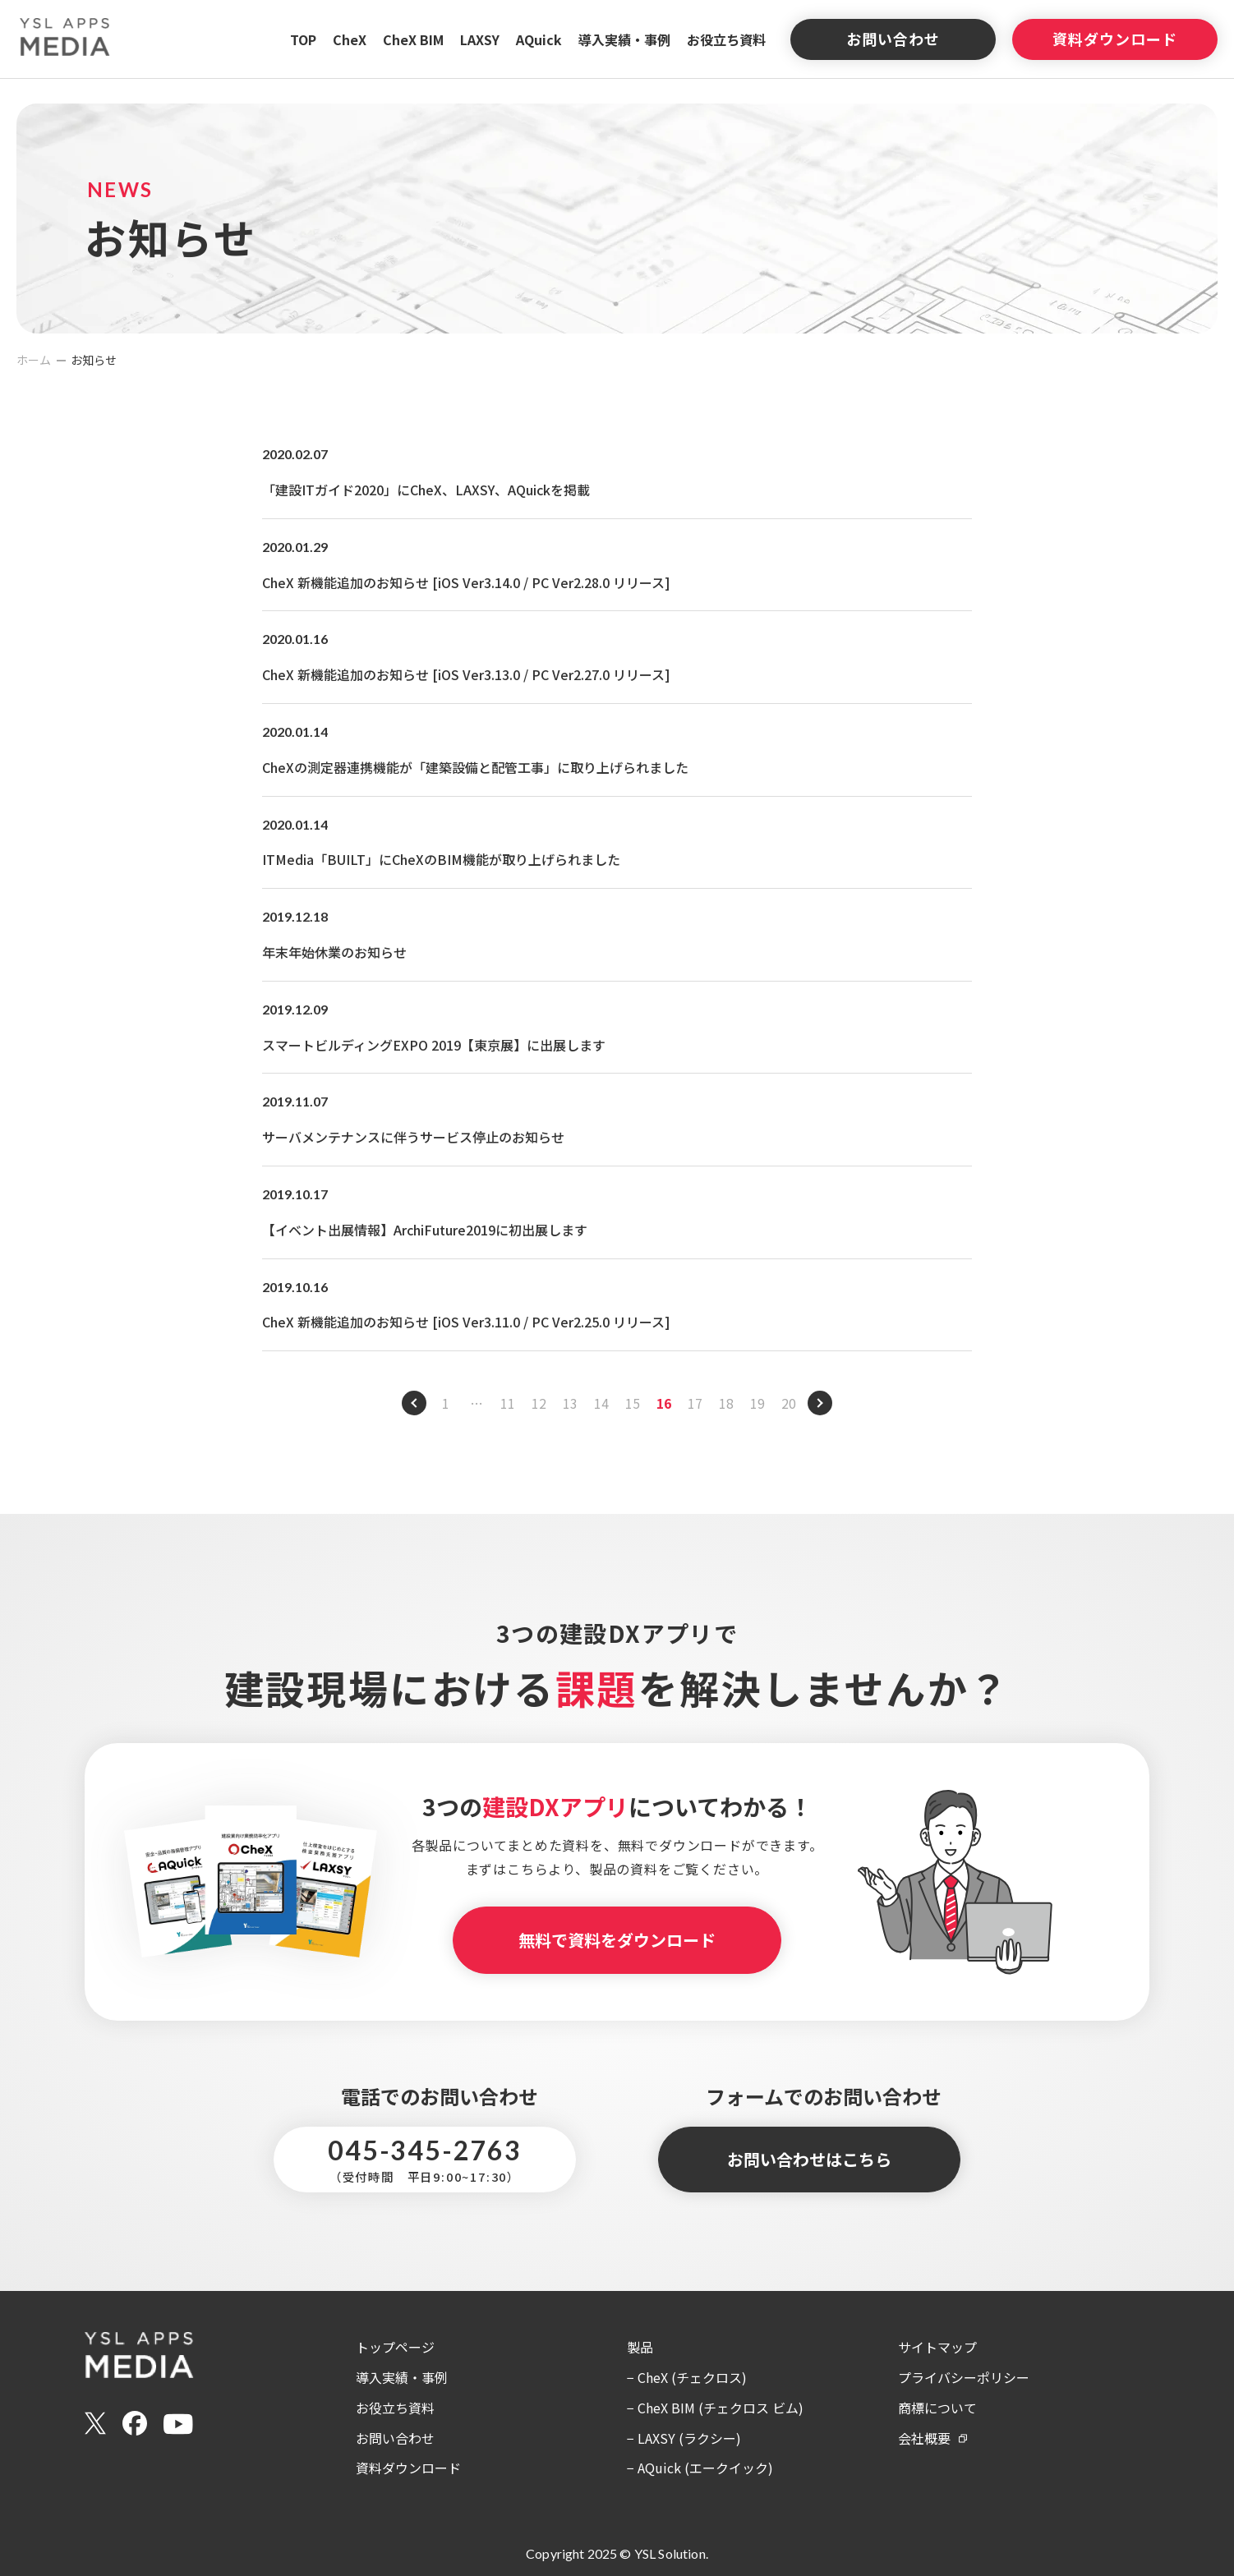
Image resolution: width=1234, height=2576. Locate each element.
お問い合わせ (892, 38)
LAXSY (480, 39)
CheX (349, 39)
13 (570, 1403)
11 (507, 1403)
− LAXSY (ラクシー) (684, 2438)
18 (726, 1403)
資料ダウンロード (1114, 38)
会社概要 (924, 2438)
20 (788, 1403)
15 (632, 1403)
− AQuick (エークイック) (700, 2467)
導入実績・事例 (624, 39)
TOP (303, 39)
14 (601, 1403)
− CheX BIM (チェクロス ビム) (715, 2407)
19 (757, 1403)
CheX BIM (413, 39)
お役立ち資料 (726, 39)
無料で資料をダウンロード (617, 1940)
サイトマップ (937, 2347)
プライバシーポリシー (963, 2377)
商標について (937, 2407)
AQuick (539, 39)
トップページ (395, 2347)
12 (539, 1403)
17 (695, 1403)
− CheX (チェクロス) (687, 2377)
